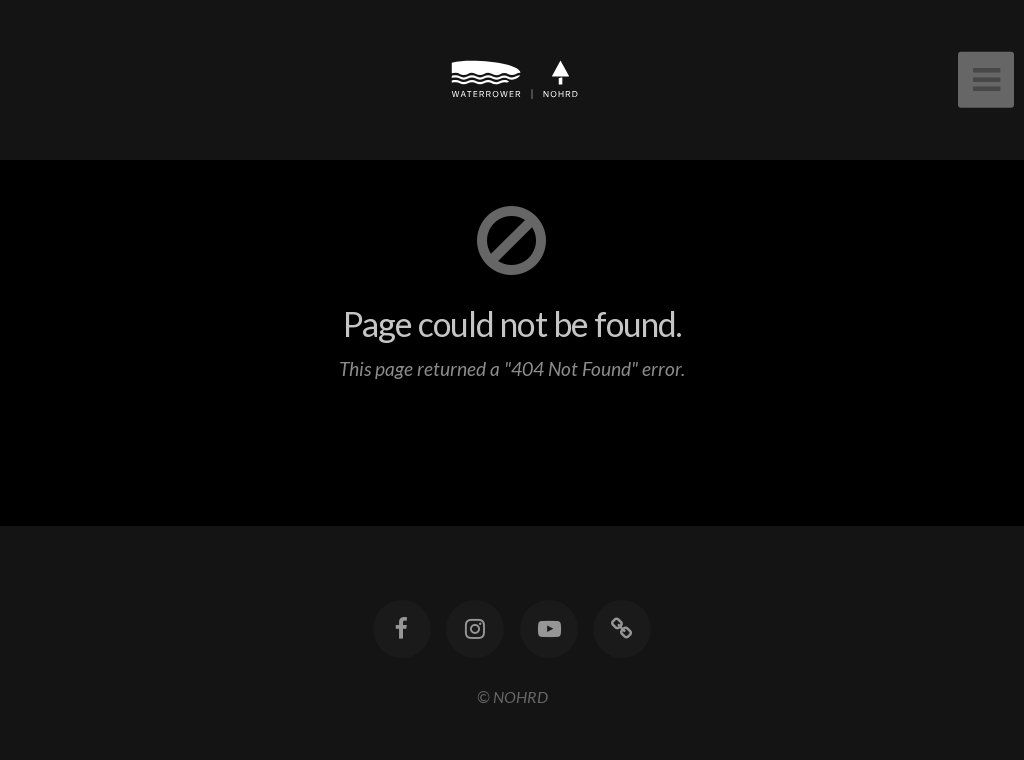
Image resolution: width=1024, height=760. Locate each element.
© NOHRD (512, 696)
